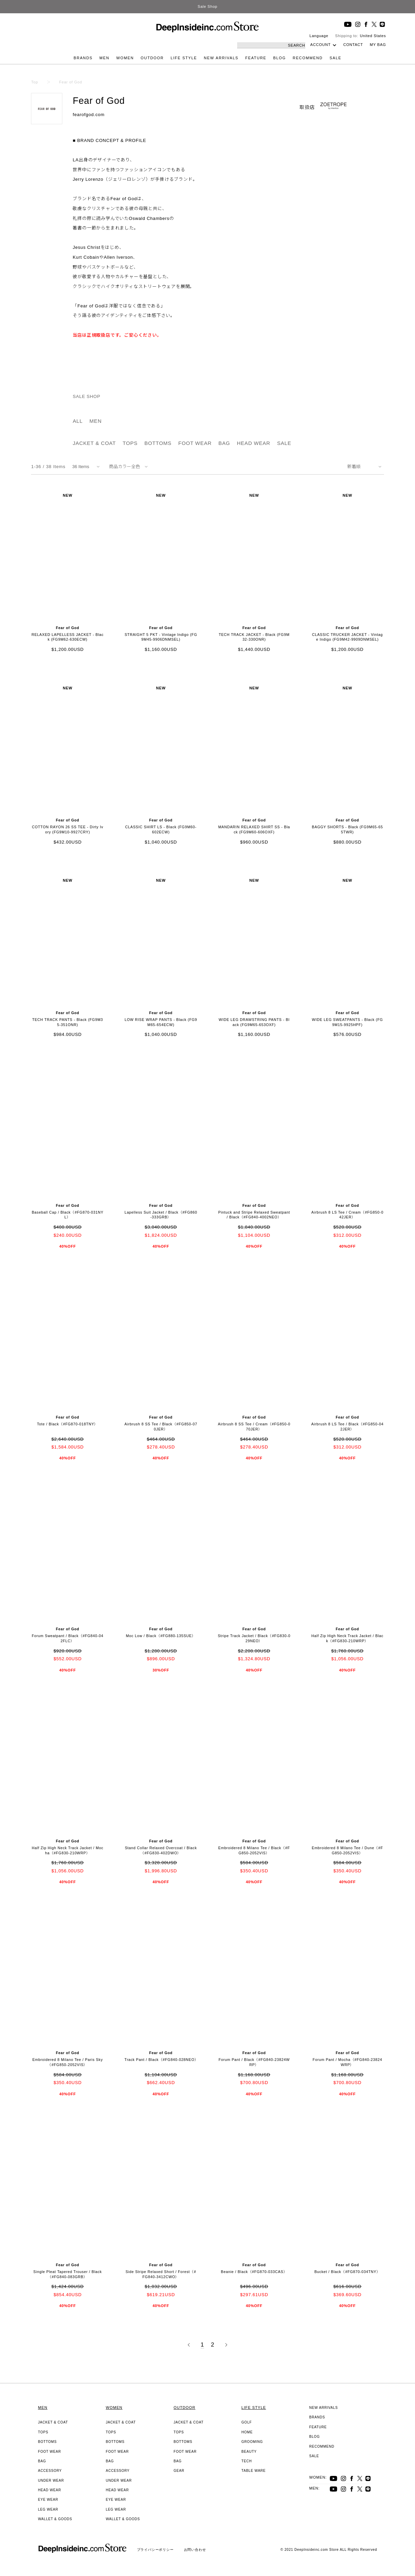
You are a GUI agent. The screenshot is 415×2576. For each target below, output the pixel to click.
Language (318, 36)
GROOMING (252, 2442)
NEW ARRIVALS (221, 58)
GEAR (179, 2471)
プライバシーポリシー (155, 2549)
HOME (247, 2432)
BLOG (279, 58)
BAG (224, 443)
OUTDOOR (152, 58)
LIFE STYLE (184, 58)
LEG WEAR (48, 2509)
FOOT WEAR (195, 443)
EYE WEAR (48, 2499)
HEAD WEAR (253, 443)
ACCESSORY (50, 2471)
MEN (104, 58)
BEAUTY (249, 2451)
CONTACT (353, 45)
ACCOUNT (320, 45)
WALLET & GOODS (55, 2519)
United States (373, 36)
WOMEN (125, 58)
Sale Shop (207, 6)
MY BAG (378, 45)
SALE (335, 58)
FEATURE (255, 58)
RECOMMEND (308, 58)
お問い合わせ (195, 2549)
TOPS (130, 443)
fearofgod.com (89, 114)
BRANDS (83, 58)
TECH (247, 2461)
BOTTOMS (158, 443)
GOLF (247, 2422)
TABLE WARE (254, 2471)
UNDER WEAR (51, 2480)
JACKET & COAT (94, 443)
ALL (77, 420)
